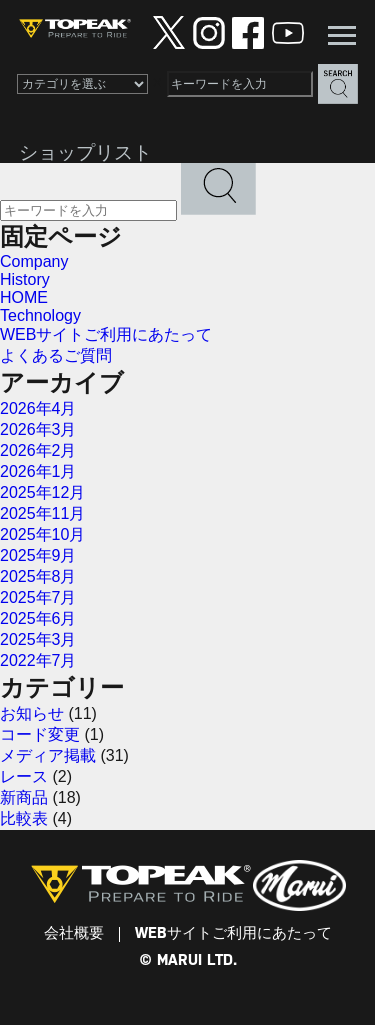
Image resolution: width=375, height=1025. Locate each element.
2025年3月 (38, 639)
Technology (40, 315)
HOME (24, 297)
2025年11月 (42, 513)
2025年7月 (38, 597)
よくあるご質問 (56, 355)
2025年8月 (38, 576)
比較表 (24, 818)
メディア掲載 (48, 755)
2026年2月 (38, 450)
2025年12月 (42, 492)
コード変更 (40, 734)
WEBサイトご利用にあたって (106, 334)
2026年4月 (38, 408)
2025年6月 (38, 618)
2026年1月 (38, 471)
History (25, 279)
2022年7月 (38, 660)
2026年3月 (38, 429)
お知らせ (32, 713)
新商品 (24, 797)
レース (24, 776)
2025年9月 (38, 555)
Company (34, 261)
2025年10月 (42, 534)
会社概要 (74, 934)
